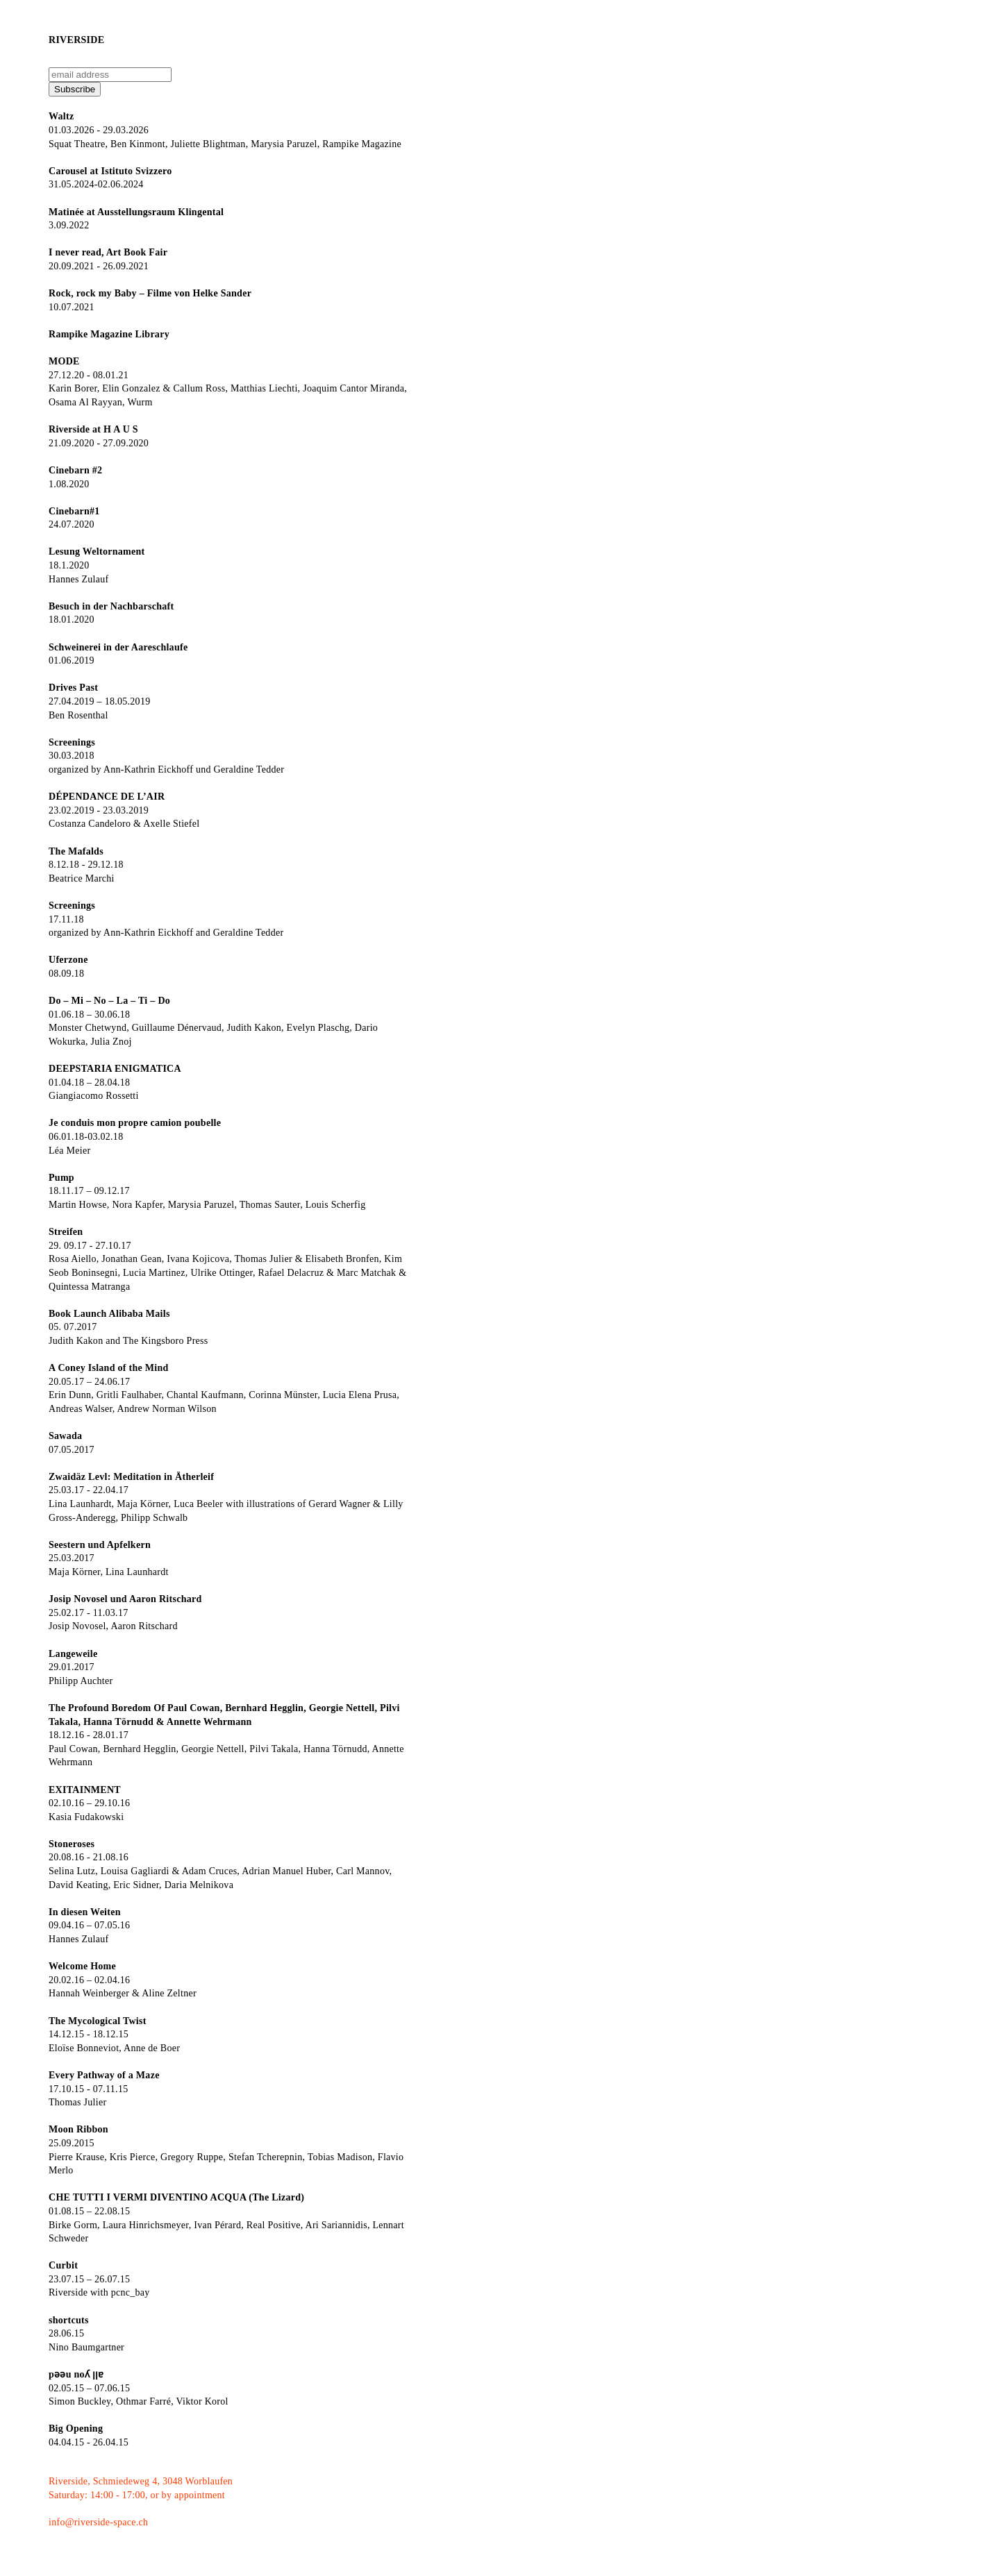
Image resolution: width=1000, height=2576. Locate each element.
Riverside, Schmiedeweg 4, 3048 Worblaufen (141, 2481)
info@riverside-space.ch (98, 2522)
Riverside (76, 40)
